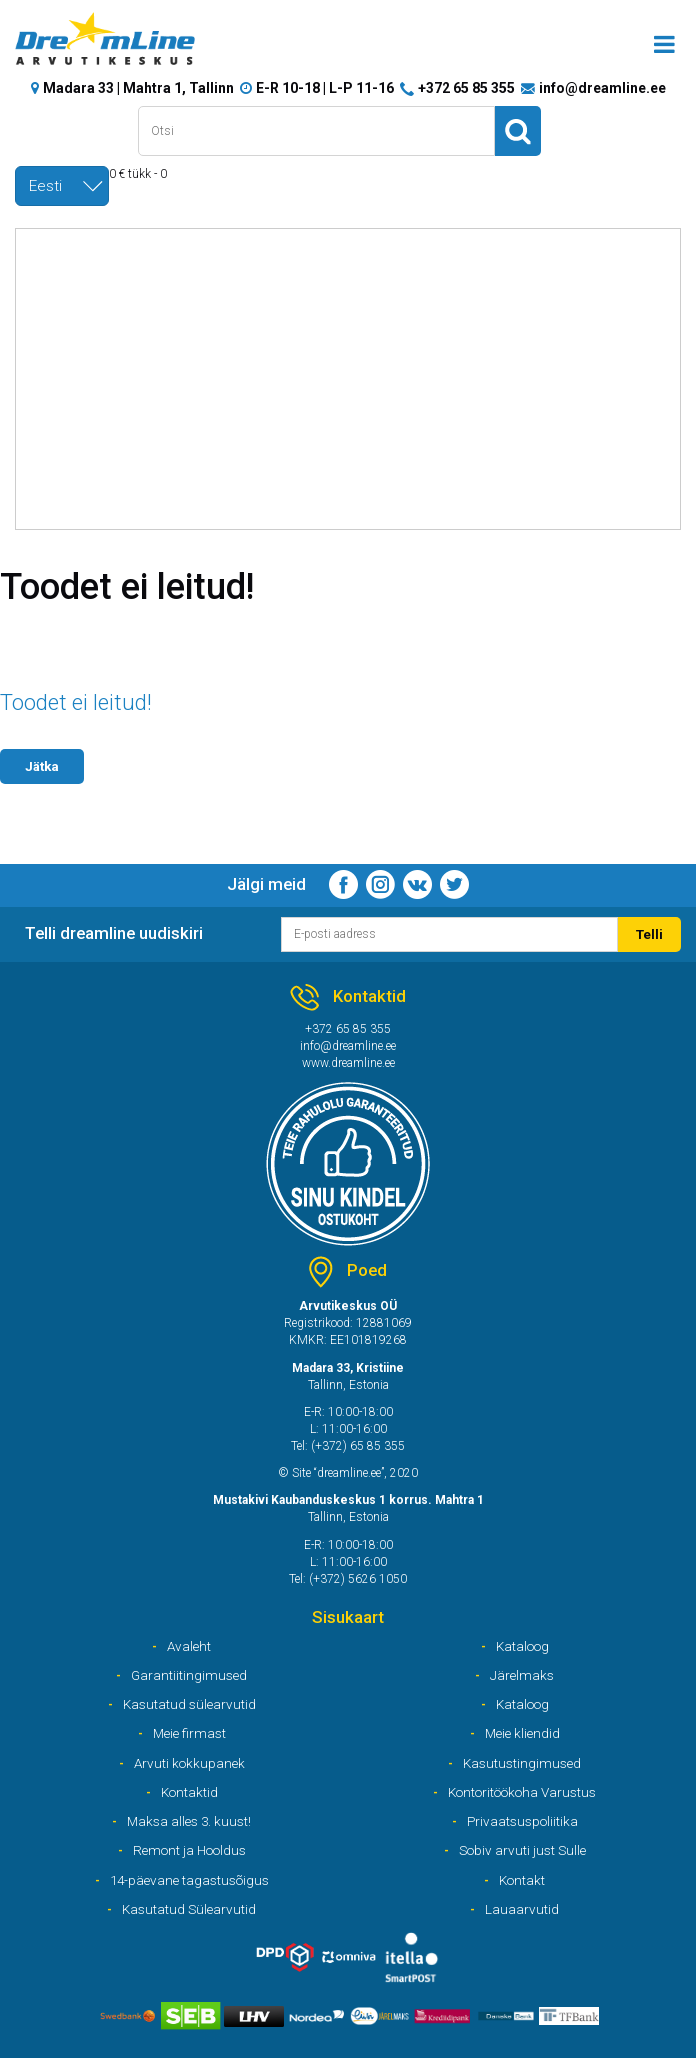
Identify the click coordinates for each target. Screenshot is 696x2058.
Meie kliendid (522, 1733)
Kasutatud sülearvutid (189, 1704)
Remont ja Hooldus (189, 1850)
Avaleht (189, 1646)
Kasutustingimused (522, 1763)
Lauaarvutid (522, 1909)
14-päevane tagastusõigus (189, 1880)
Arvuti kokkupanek (189, 1763)
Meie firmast (189, 1733)
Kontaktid (189, 1792)
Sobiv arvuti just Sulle (522, 1850)
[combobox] (62, 186)
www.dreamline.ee (348, 1063)
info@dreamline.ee (602, 88)
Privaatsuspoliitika (522, 1821)
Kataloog (522, 1646)
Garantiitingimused (189, 1675)
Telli (649, 934)
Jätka (42, 766)
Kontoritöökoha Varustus (522, 1792)
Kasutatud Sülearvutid (189, 1909)
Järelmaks (522, 1675)
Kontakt (522, 1880)
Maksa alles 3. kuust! (189, 1821)
